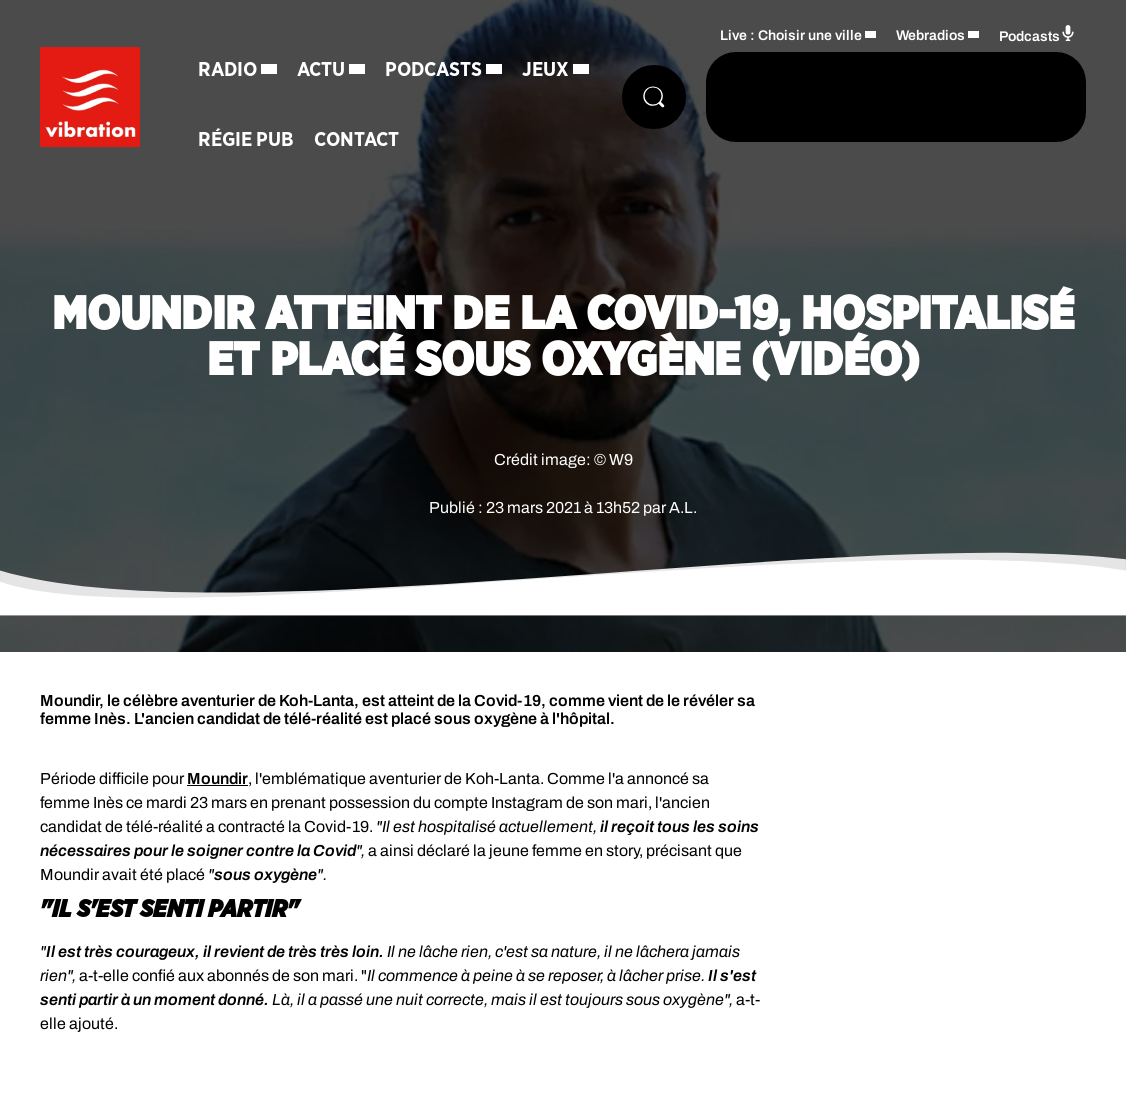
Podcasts (433, 70)
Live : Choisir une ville (791, 35)
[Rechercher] (654, 97)
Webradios (930, 35)
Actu (321, 70)
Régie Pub (246, 140)
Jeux (545, 70)
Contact (356, 140)
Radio (227, 70)
